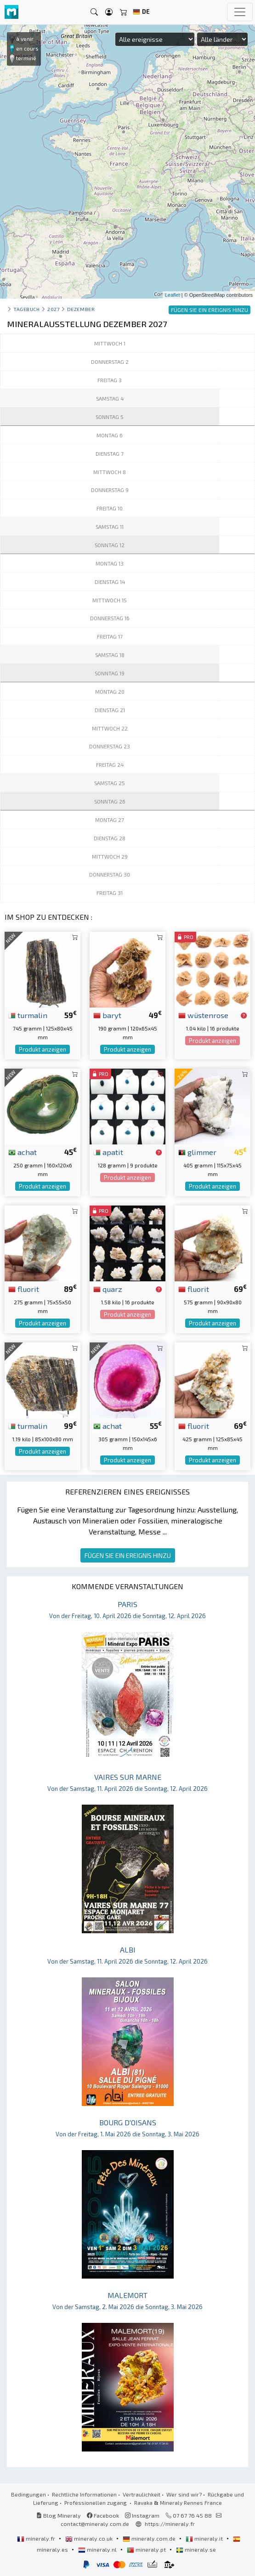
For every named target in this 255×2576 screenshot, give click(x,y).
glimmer (197, 1151)
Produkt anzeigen (42, 1049)
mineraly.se (196, 2549)
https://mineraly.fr (170, 2523)
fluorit (23, 1288)
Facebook (103, 2515)
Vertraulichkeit (141, 2494)
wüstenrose (203, 1014)
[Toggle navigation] (240, 12)
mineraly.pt (147, 2549)
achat (22, 1151)
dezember (81, 309)
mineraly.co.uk (89, 2538)
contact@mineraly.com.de (95, 2523)
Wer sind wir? (184, 2494)
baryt (107, 1014)
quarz (107, 1288)
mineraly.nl (98, 2549)
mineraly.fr (37, 2538)
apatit (108, 1151)
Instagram (142, 2515)
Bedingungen (28, 2494)
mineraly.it (205, 2538)
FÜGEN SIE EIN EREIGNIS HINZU (128, 1555)
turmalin (27, 1014)
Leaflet (172, 295)
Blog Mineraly (58, 2515)
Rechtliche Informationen (84, 2494)
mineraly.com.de (150, 2538)
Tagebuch (26, 309)
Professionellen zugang (96, 2502)
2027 (53, 309)
